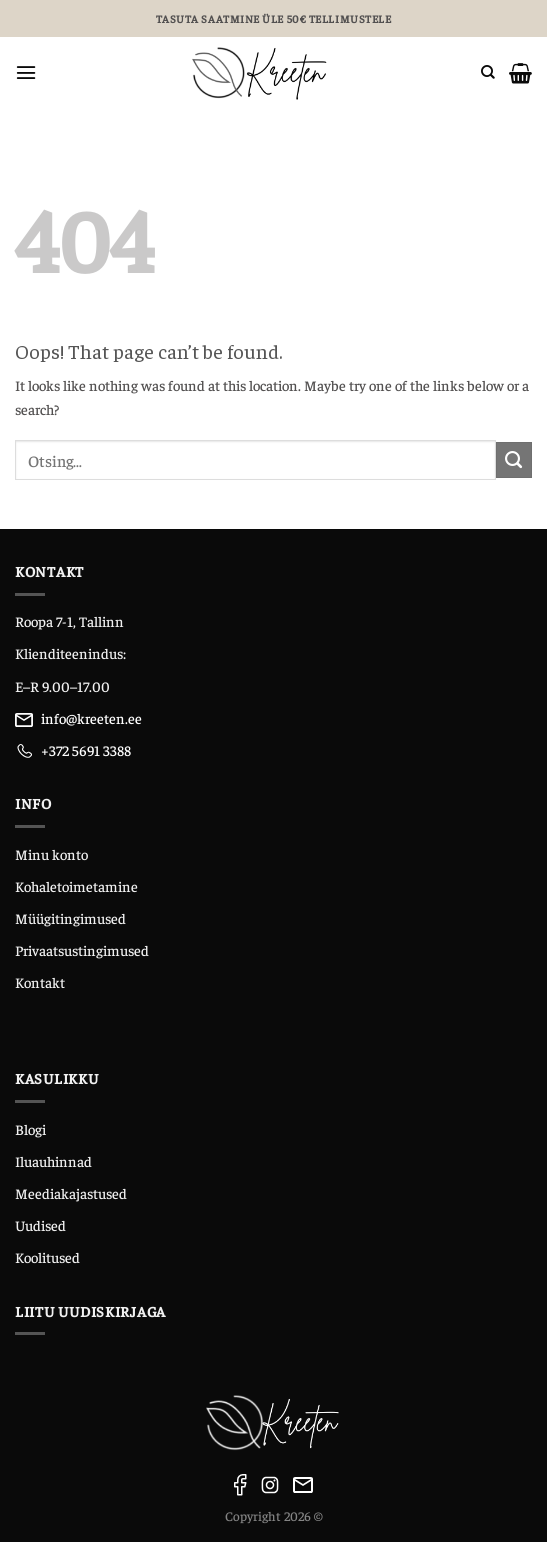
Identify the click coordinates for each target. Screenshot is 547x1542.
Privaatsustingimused (82, 950)
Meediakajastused (71, 1193)
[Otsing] (488, 72)
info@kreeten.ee (91, 718)
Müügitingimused (70, 918)
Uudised (40, 1225)
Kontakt (40, 982)
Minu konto (51, 854)
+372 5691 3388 (86, 750)
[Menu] (26, 72)
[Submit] (514, 460)
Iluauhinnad (53, 1161)
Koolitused (47, 1257)
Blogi (30, 1129)
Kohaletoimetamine (76, 886)
